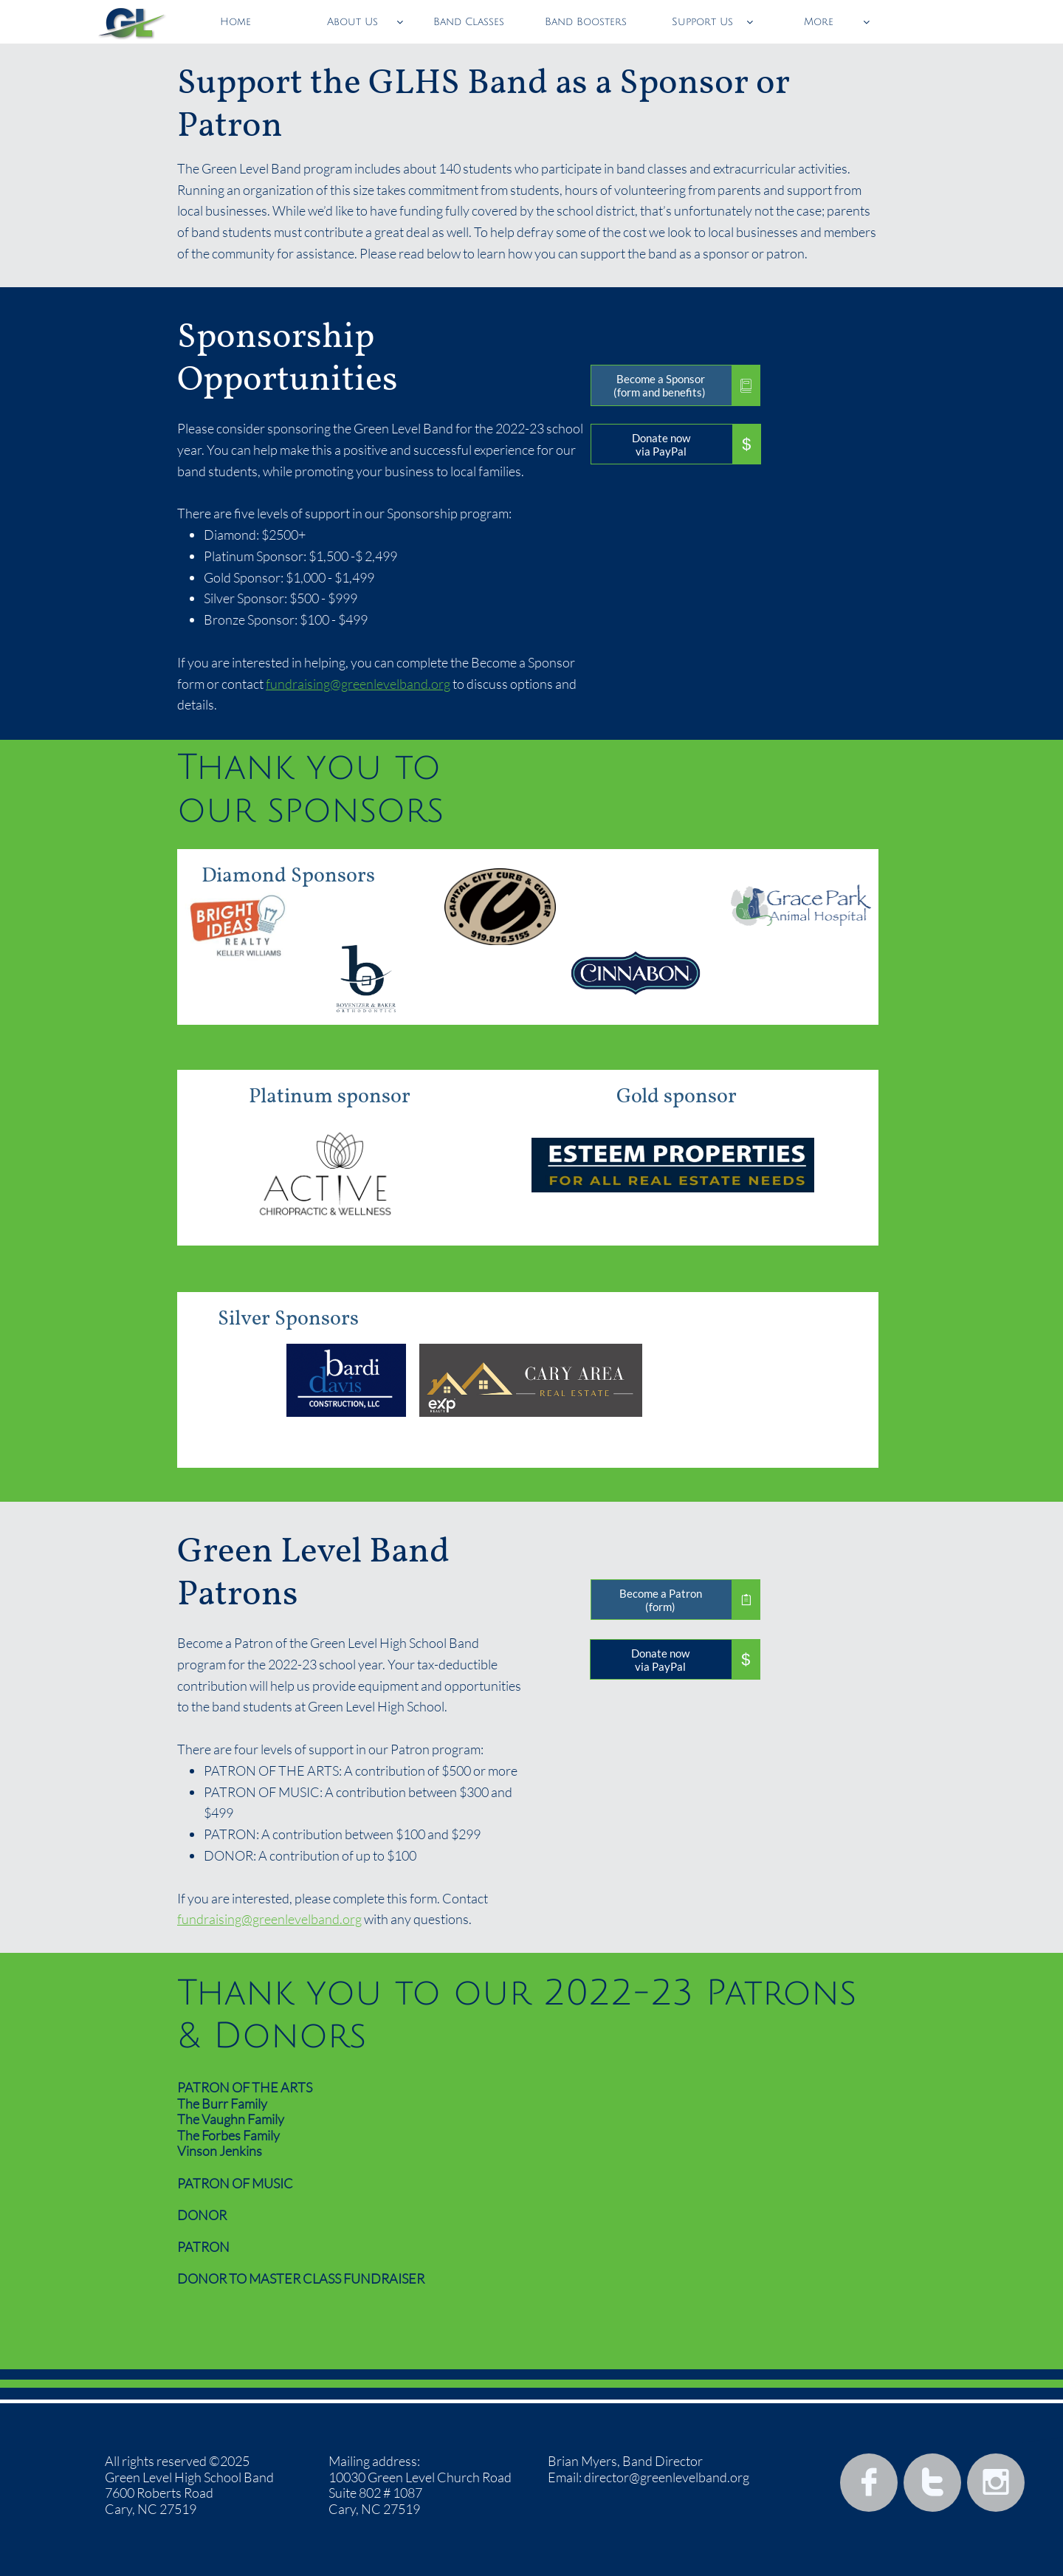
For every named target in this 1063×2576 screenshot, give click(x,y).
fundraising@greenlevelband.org (358, 684)
